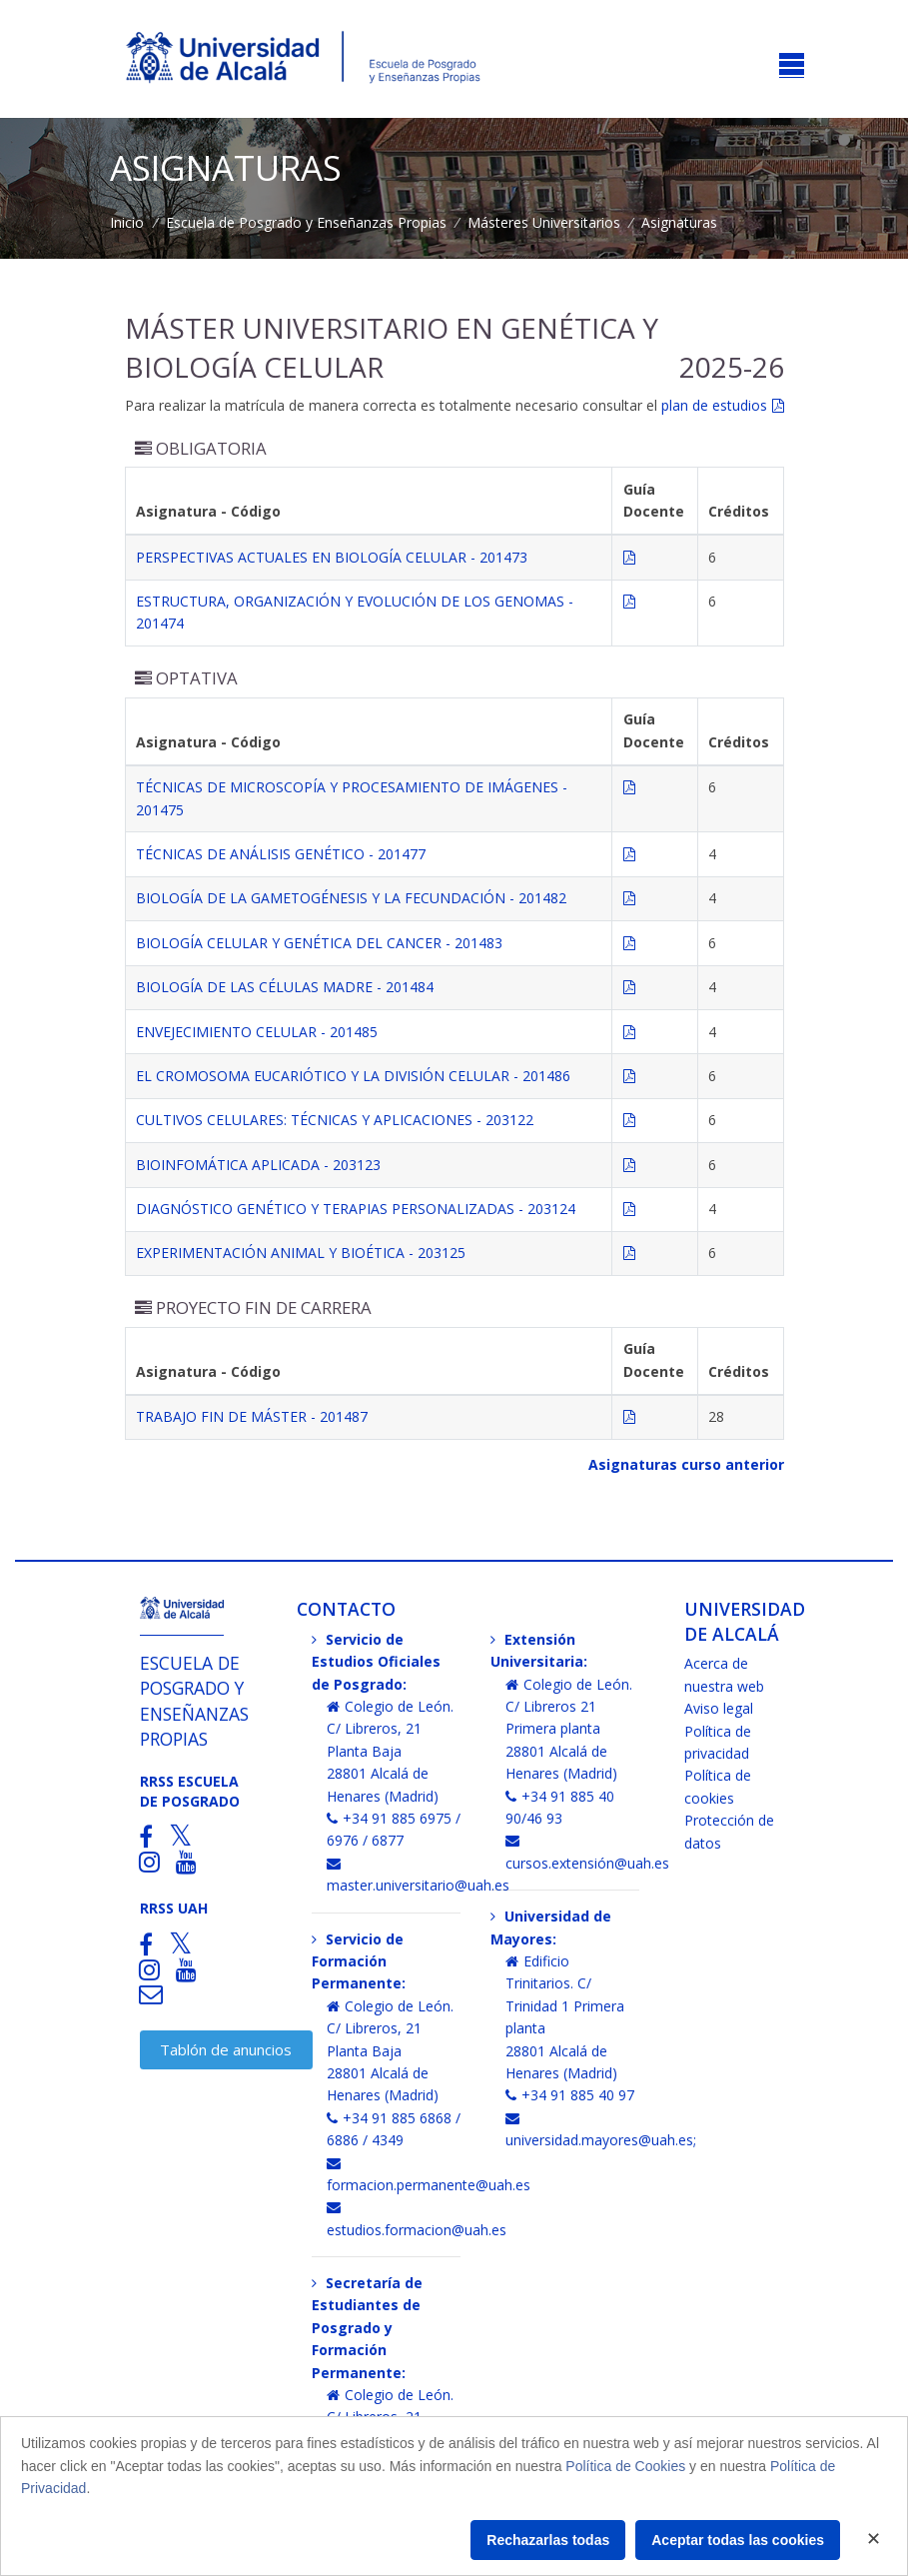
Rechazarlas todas (547, 2540)
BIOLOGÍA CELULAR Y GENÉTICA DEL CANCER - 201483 (319, 942)
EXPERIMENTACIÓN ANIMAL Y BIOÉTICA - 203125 (300, 1252)
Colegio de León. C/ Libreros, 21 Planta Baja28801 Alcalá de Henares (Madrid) (390, 1751)
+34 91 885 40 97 (569, 2094)
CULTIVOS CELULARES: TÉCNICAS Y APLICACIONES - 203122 (334, 1119)
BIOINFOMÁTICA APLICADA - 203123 (258, 1164)
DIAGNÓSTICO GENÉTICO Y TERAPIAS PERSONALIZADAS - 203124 (355, 1208)
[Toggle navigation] (791, 65)
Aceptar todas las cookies (737, 2540)
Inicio (127, 222)
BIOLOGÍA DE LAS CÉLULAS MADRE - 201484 (285, 986)
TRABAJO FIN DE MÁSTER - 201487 (252, 1416)
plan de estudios (714, 405)
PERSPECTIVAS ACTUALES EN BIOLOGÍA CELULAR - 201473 (331, 557)
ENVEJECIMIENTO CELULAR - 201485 (257, 1031)
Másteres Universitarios (543, 222)
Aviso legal (718, 1708)
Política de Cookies (625, 2466)
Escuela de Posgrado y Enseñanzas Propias (306, 222)
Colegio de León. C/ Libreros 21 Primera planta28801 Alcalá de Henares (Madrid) (568, 1729)
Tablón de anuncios (226, 2049)
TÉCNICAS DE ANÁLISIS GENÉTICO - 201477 (281, 853)
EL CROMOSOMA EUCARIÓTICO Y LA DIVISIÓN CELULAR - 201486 (353, 1075)
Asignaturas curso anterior (686, 1464)
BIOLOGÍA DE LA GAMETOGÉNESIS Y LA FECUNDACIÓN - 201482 (351, 897)
